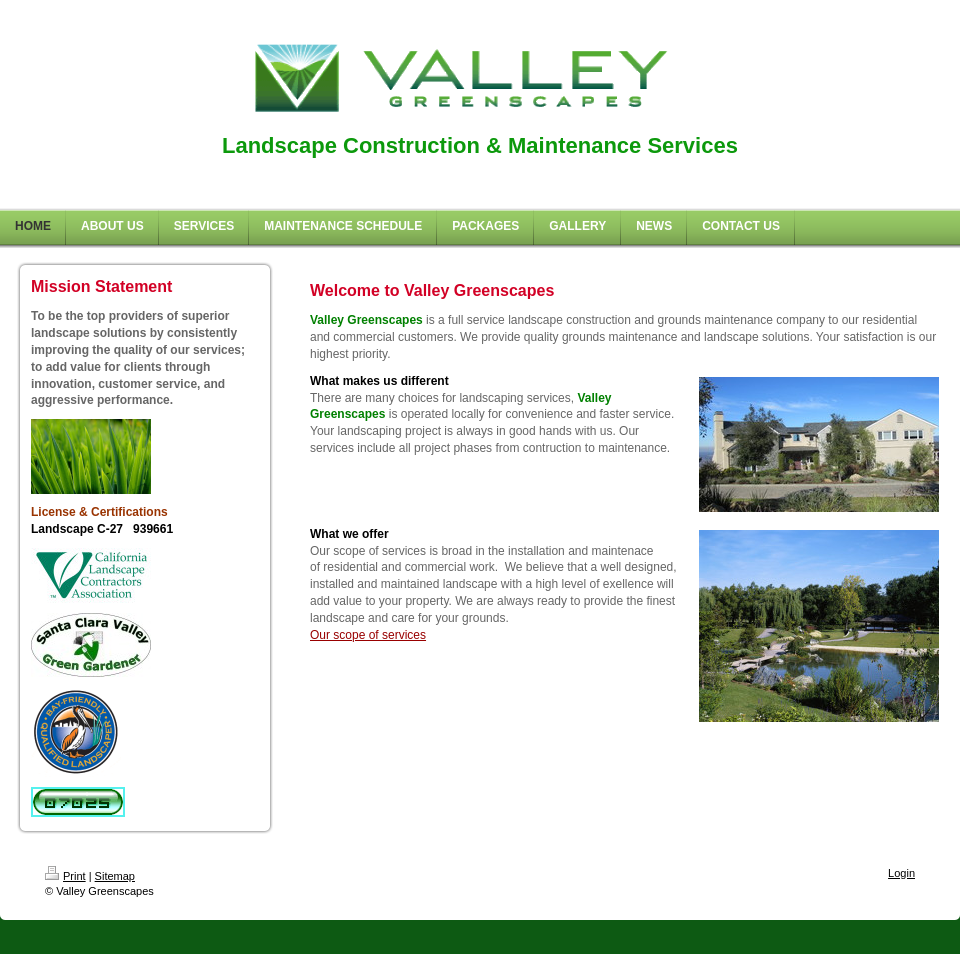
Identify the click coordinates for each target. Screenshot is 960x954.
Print (65, 876)
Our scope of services (368, 635)
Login (901, 873)
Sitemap (115, 876)
